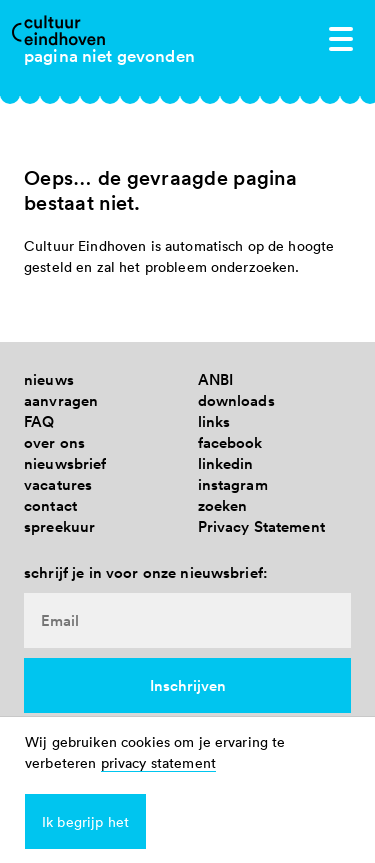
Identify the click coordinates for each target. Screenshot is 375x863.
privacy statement (158, 762)
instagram (233, 484)
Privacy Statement (261, 526)
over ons (54, 442)
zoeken (223, 505)
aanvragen (61, 400)
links (214, 421)
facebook (230, 442)
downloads (236, 400)
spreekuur (59, 526)
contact (50, 505)
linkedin (226, 463)
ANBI (216, 379)
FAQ (39, 421)
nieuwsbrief (65, 463)
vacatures (58, 484)
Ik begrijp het (85, 821)
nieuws (49, 379)
